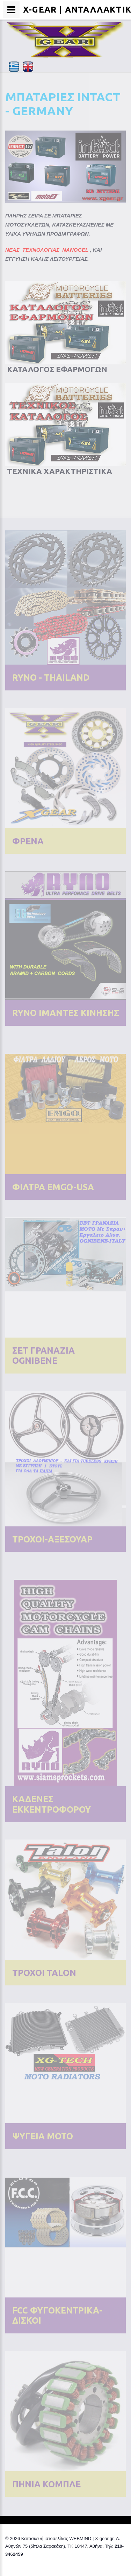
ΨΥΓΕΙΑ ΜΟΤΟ (42, 2136)
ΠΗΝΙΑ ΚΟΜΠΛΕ (46, 2484)
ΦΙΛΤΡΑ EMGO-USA (53, 1187)
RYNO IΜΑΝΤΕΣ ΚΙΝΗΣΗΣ (65, 1013)
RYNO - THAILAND (50, 677)
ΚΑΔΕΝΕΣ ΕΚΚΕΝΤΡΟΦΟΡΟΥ (51, 1804)
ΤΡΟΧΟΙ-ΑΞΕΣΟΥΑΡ (52, 1539)
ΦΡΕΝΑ (28, 841)
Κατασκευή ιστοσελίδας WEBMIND (56, 2538)
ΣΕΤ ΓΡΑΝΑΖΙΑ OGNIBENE (43, 1355)
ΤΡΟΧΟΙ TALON (44, 1973)
